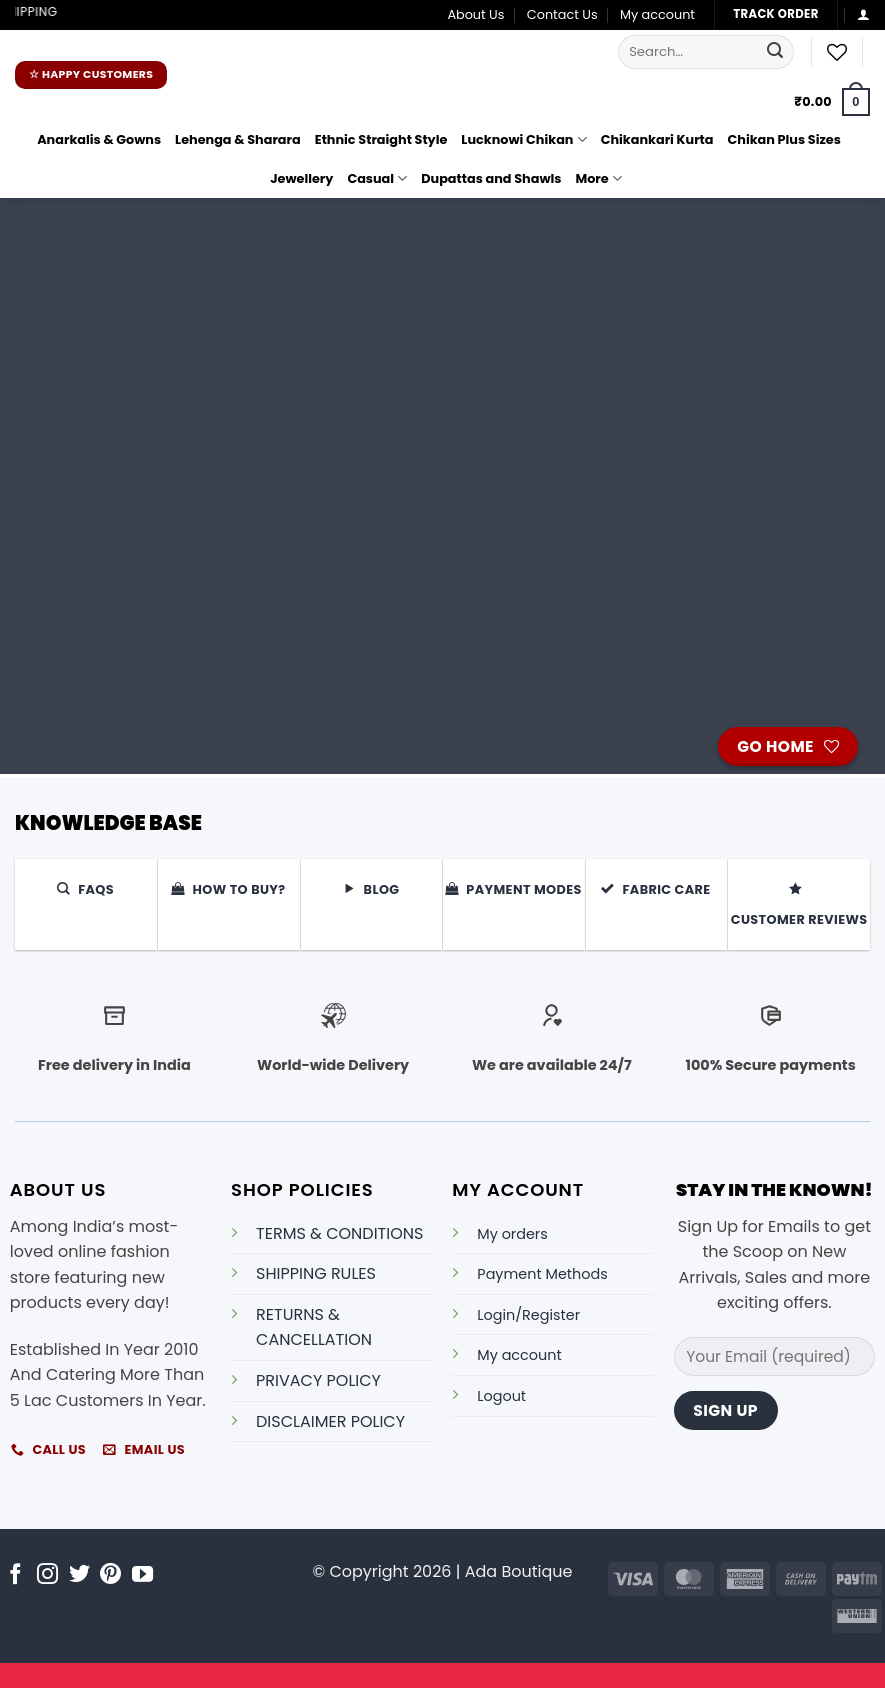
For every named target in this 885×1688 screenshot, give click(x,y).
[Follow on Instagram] (47, 1575)
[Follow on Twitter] (79, 1575)
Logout (501, 1396)
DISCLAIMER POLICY (330, 1421)
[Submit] (776, 52)
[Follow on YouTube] (142, 1575)
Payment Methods (542, 1274)
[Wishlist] (837, 52)
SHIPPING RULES (316, 1273)
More (598, 178)
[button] (863, 14)
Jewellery (301, 178)
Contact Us (562, 14)
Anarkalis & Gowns (99, 139)
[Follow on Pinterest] (110, 1575)
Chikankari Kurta (657, 139)
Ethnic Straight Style (381, 139)
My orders (512, 1234)
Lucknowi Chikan (523, 139)
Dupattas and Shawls (491, 178)
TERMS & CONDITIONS (339, 1233)
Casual (377, 178)
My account (657, 14)
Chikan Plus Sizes (784, 139)
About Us (475, 14)
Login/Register (528, 1315)
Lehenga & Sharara (238, 139)
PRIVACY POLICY (318, 1380)
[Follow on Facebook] (15, 1575)
